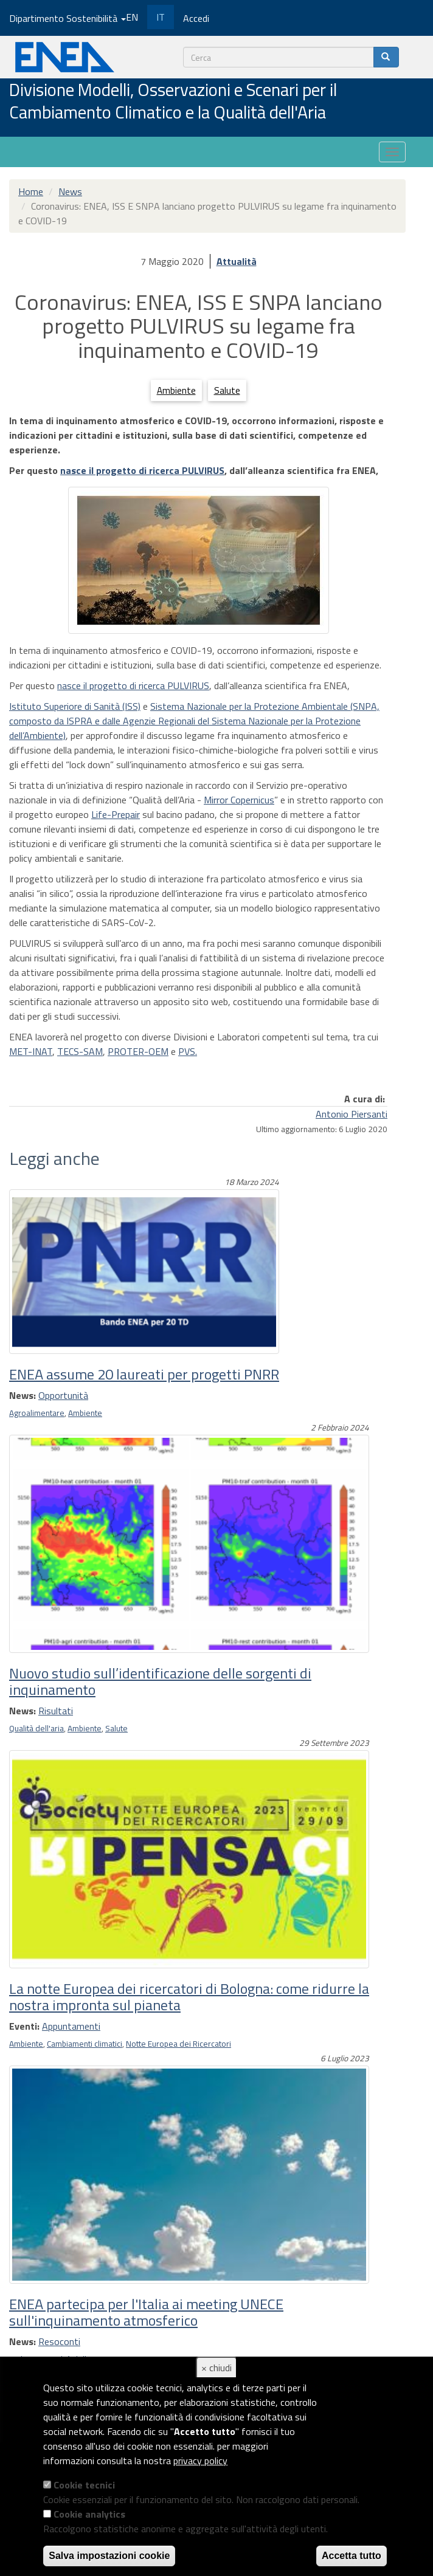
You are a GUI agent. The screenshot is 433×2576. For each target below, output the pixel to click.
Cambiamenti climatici (84, 2044)
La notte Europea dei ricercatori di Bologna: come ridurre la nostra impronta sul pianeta (189, 1996)
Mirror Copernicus (239, 799)
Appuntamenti (71, 2026)
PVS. (187, 1051)
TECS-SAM (80, 1051)
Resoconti (59, 2341)
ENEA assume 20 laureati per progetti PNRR (144, 1374)
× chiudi (216, 2367)
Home (30, 191)
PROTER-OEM (138, 1051)
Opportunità (63, 1395)
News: (22, 1395)
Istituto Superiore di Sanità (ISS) (74, 706)
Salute (227, 390)
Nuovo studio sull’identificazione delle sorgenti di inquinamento (160, 1681)
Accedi (196, 18)
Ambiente (176, 390)
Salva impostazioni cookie (109, 2555)
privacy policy (200, 2460)
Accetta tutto (351, 2555)
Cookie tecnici (84, 2485)
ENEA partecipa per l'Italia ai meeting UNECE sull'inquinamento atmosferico (146, 2311)
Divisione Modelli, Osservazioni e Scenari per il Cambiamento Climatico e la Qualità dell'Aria (173, 101)
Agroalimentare (36, 1413)
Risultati (55, 1710)
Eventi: (24, 2026)
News (70, 191)
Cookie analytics (89, 2514)
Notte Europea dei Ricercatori (178, 2044)
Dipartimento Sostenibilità (67, 18)
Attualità (236, 261)
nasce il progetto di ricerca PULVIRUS (142, 470)
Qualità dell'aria (36, 1728)
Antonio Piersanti (351, 1114)
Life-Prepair (115, 814)
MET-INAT (30, 1051)
